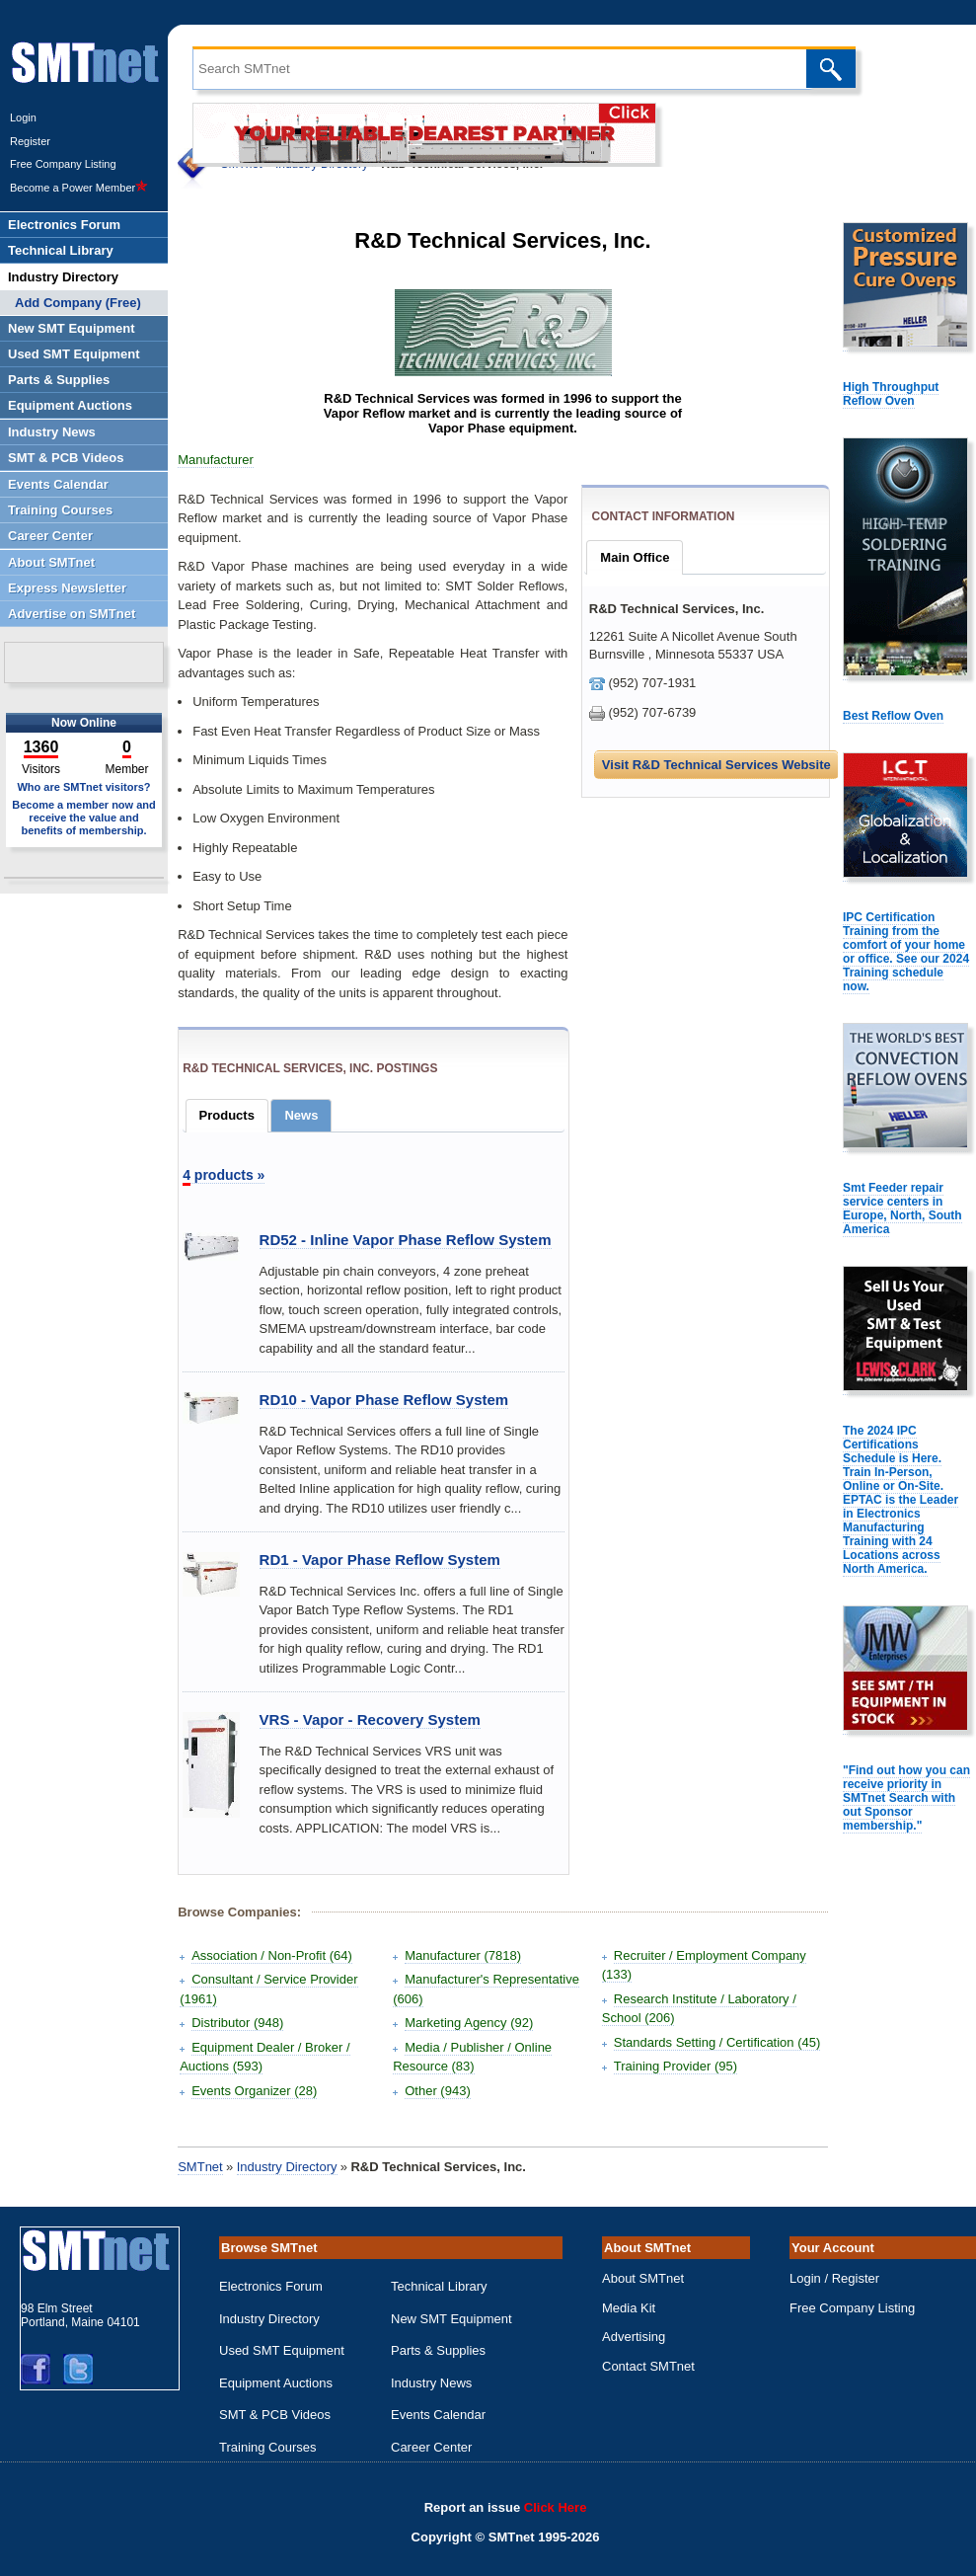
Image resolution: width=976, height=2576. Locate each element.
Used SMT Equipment (281, 2350)
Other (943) (437, 2090)
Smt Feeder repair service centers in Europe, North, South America (902, 1208)
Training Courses (268, 2447)
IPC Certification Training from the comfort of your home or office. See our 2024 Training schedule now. (906, 951)
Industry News (431, 2383)
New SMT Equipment (451, 2318)
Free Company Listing (63, 164)
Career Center (431, 2447)
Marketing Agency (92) (469, 2022)
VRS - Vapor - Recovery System (370, 1719)
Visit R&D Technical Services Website (716, 764)
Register (30, 141)
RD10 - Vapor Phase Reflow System (384, 1399)
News (301, 1115)
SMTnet (200, 2166)
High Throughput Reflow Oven (890, 394)
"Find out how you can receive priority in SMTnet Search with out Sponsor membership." (906, 1798)
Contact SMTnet (648, 2366)
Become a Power (79, 188)
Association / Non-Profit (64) (271, 1955)
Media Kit (628, 2308)
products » (223, 1175)
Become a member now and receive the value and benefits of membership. (84, 817)
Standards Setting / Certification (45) (717, 2042)
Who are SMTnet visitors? (83, 787)
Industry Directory (287, 2166)
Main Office (634, 557)
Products (227, 1115)
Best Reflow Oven (893, 716)
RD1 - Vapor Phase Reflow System (380, 1559)
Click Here (555, 2507)
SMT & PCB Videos (275, 2414)
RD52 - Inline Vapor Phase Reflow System (406, 1239)
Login (23, 117)
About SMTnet (643, 2278)
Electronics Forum (271, 2286)
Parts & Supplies (438, 2350)
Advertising (633, 2336)
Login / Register (834, 2278)
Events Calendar (438, 2414)
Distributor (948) (237, 2022)
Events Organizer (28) (254, 2090)
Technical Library (439, 2286)
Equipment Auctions (276, 2383)
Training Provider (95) (675, 2066)
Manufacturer (216, 459)
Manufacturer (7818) (463, 1955)
